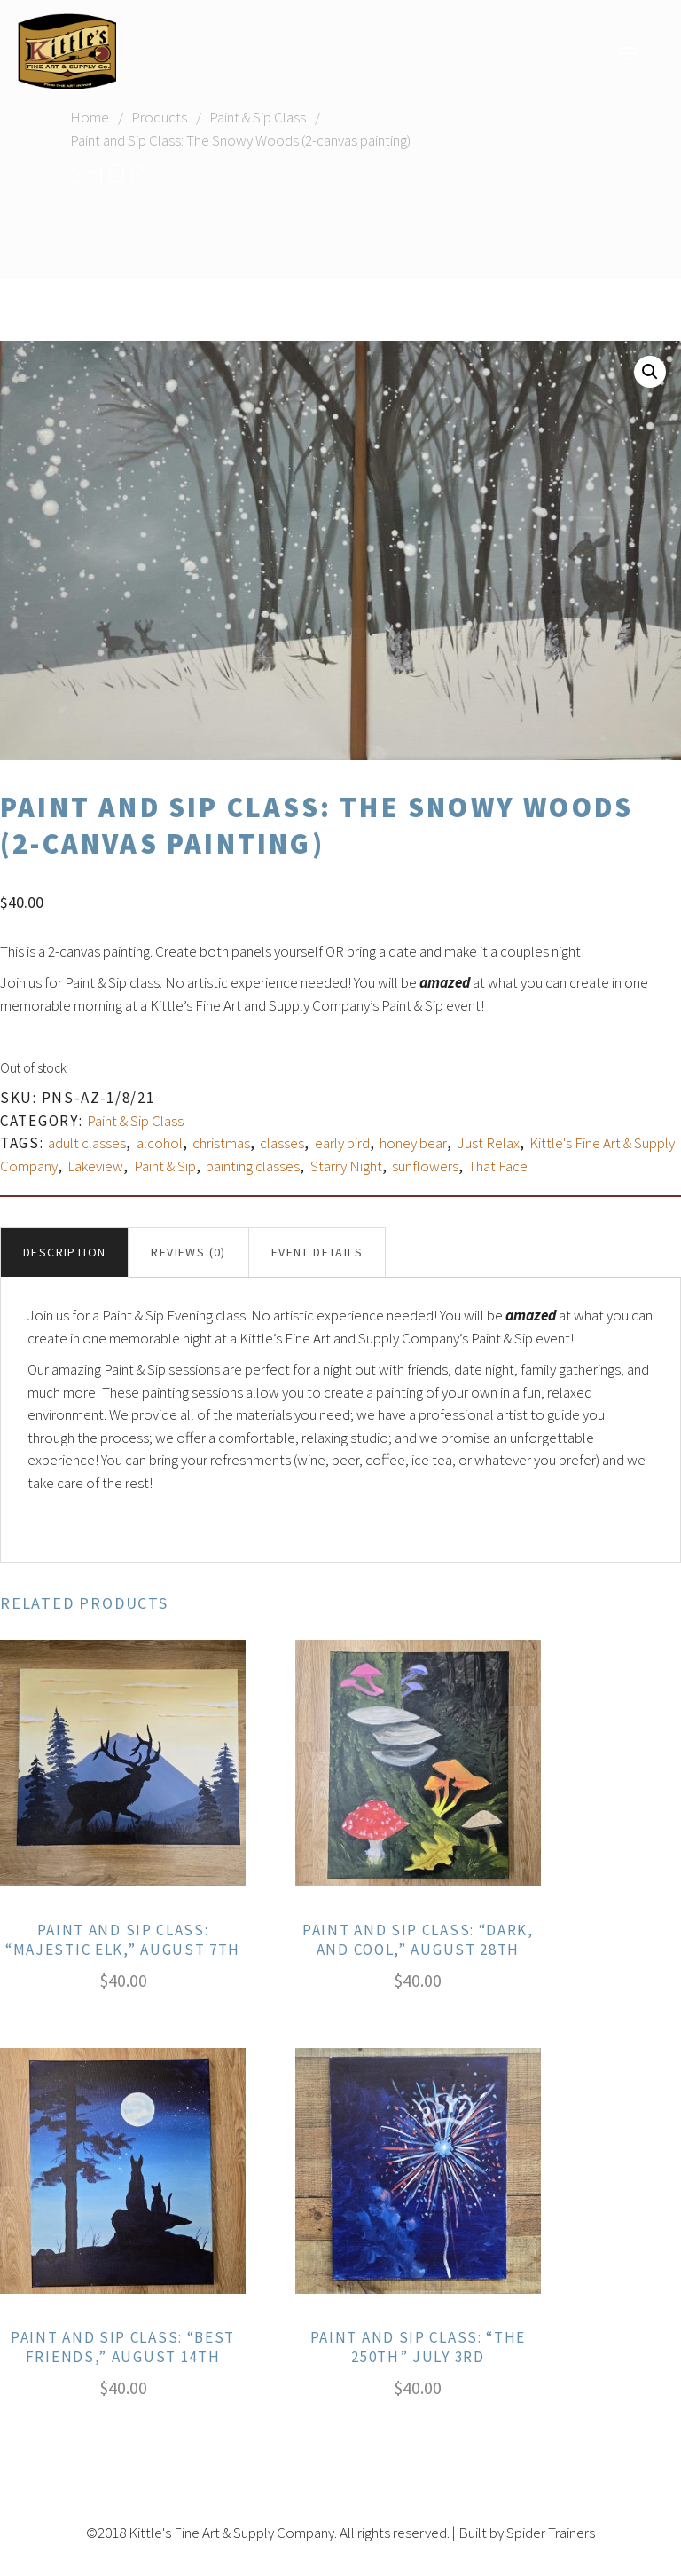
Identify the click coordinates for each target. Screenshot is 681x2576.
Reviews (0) (188, 1252)
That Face (498, 1166)
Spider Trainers (550, 2532)
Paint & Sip (165, 1166)
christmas (221, 1143)
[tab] (64, 1252)
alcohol (160, 1143)
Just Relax (489, 1143)
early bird (342, 1143)
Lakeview (95, 1166)
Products (159, 117)
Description (64, 1252)
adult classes (87, 1143)
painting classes (253, 1166)
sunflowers (425, 1166)
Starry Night (346, 1166)
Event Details (317, 1252)
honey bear (413, 1143)
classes (282, 1143)
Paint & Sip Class (257, 117)
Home (89, 117)
